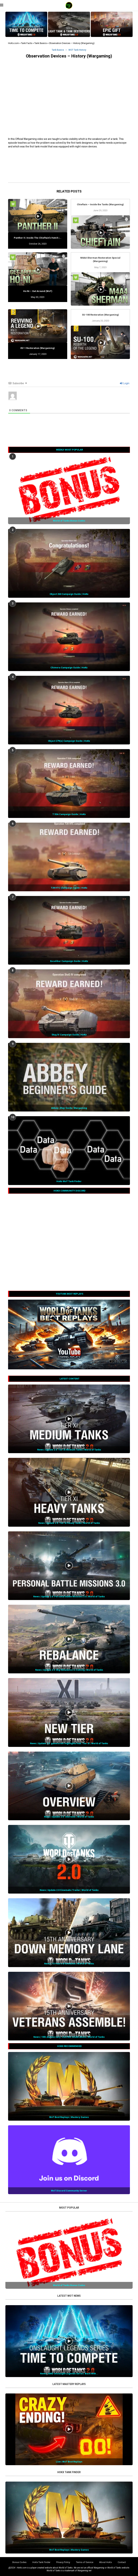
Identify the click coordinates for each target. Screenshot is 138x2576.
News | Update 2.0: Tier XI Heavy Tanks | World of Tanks (69, 1523)
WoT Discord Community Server (69, 2190)
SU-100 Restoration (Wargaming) (100, 315)
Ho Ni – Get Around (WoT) (37, 291)
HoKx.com (13, 43)
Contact (122, 2562)
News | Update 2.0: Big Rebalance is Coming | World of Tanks (69, 1670)
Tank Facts (26, 43)
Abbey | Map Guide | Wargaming (69, 1108)
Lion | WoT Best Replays (69, 2461)
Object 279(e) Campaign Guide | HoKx (69, 741)
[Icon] (69, 1419)
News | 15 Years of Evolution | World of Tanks (69, 1963)
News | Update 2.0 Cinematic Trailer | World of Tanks (69, 1890)
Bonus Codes (19, 2562)
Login (124, 383)
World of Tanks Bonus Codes (69, 521)
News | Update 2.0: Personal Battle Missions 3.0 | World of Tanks (69, 1596)
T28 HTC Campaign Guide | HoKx (69, 888)
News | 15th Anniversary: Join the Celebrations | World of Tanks (69, 2037)
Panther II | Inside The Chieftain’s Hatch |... (37, 238)
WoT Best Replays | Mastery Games (69, 2117)
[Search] (136, 5)
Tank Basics (40, 43)
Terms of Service (84, 2562)
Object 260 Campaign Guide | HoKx (69, 594)
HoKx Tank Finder (41, 2562)
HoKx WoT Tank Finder (69, 1181)
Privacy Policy (63, 2562)
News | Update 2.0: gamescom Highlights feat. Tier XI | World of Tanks (69, 1743)
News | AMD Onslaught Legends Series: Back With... (69, 2373)
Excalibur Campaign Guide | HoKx (69, 961)
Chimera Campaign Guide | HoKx (69, 667)
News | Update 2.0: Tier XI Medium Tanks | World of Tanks (69, 1449)
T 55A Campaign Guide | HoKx (69, 814)
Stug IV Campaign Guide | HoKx (69, 1034)
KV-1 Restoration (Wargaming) (37, 348)
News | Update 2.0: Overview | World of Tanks (69, 1817)
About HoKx (105, 2562)
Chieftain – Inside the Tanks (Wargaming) (100, 204)
